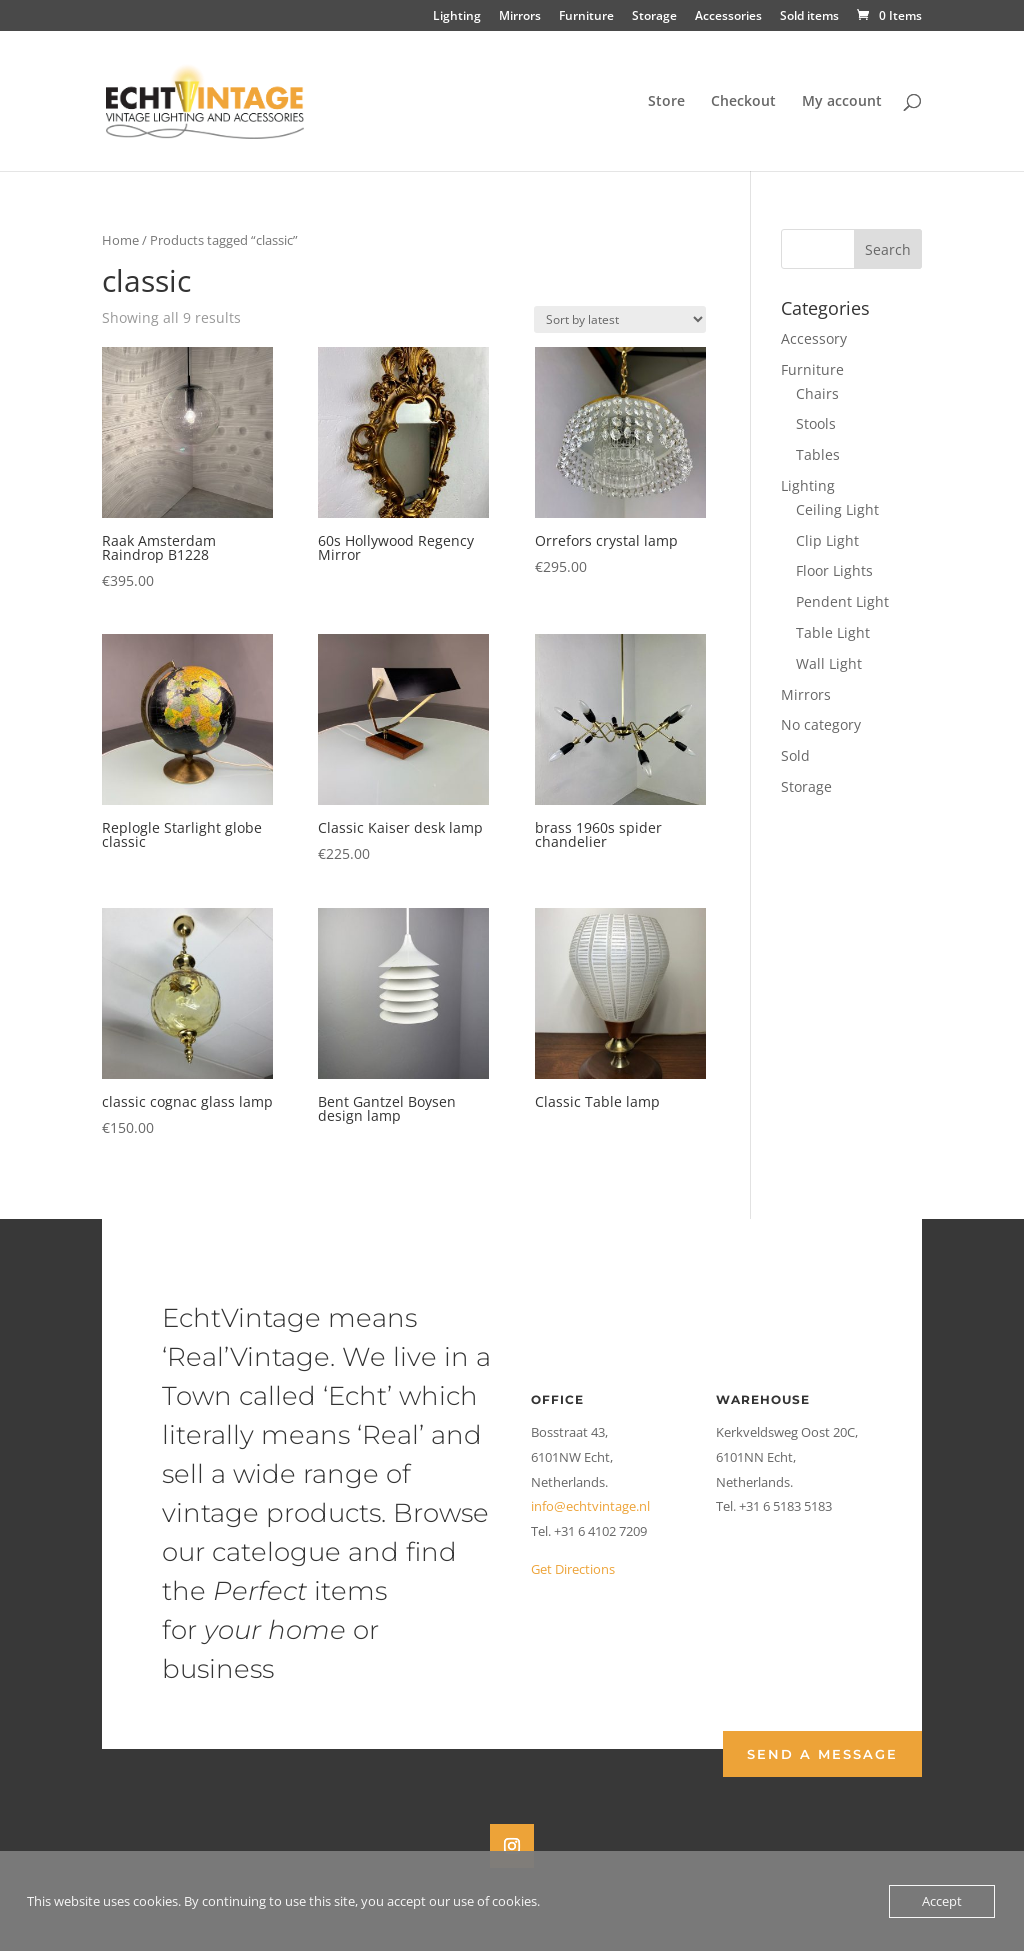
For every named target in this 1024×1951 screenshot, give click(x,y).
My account (842, 102)
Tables (818, 454)
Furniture (586, 17)
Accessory (814, 338)
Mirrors (520, 17)
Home (120, 240)
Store (666, 102)
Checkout (743, 102)
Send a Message (822, 1754)
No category (821, 724)
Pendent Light (842, 601)
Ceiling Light (837, 509)
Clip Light (827, 540)
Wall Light (829, 663)
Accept (942, 1901)
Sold (795, 755)
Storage (654, 17)
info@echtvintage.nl (590, 1506)
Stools (816, 423)
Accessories (728, 17)
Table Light (833, 632)
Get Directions (573, 1569)
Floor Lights (834, 570)
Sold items (809, 17)
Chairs (817, 393)
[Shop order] (620, 319)
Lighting (457, 17)
